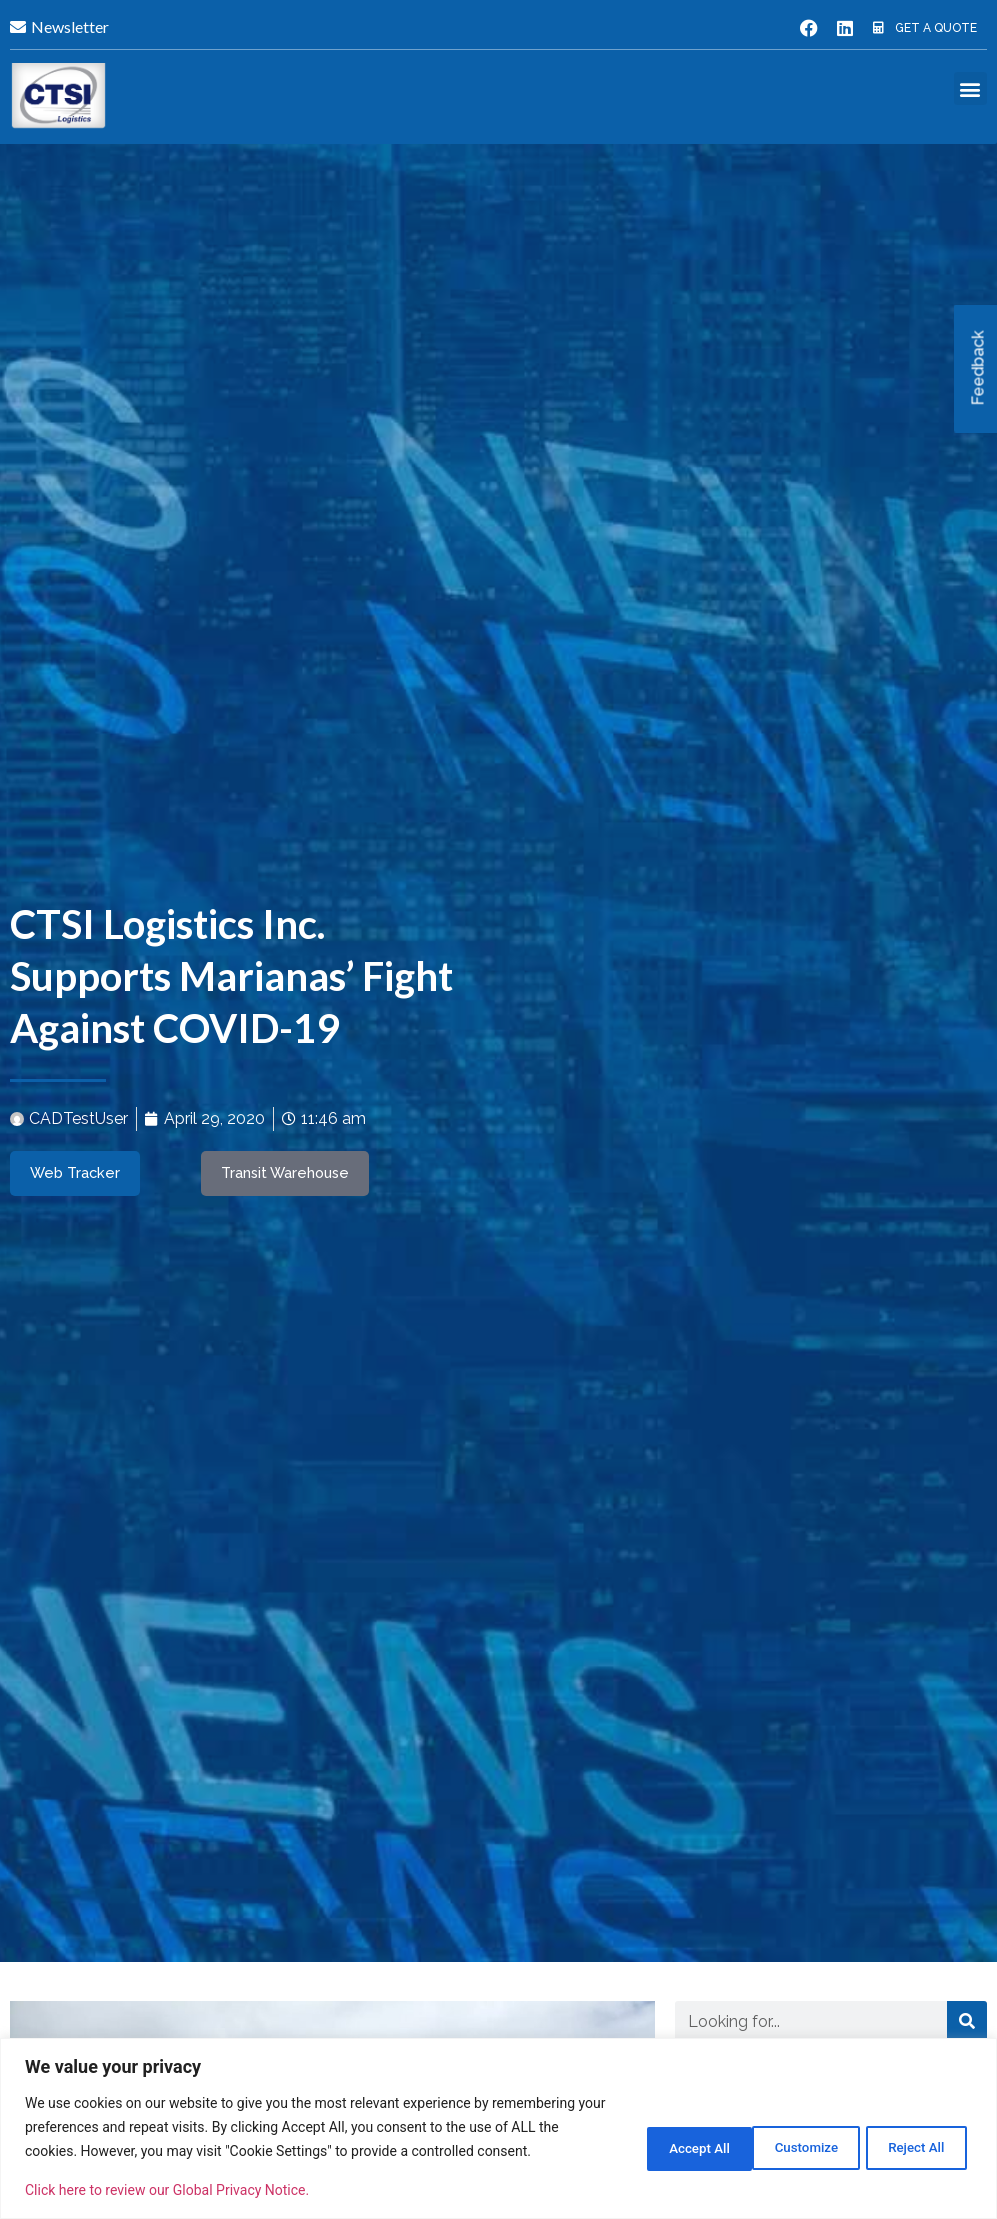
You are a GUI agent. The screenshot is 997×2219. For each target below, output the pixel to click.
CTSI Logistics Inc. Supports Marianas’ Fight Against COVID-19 (231, 975)
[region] (498, 2116)
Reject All (783, 2134)
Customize (654, 2134)
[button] (970, 88)
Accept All (911, 2134)
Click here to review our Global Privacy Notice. (167, 2190)
